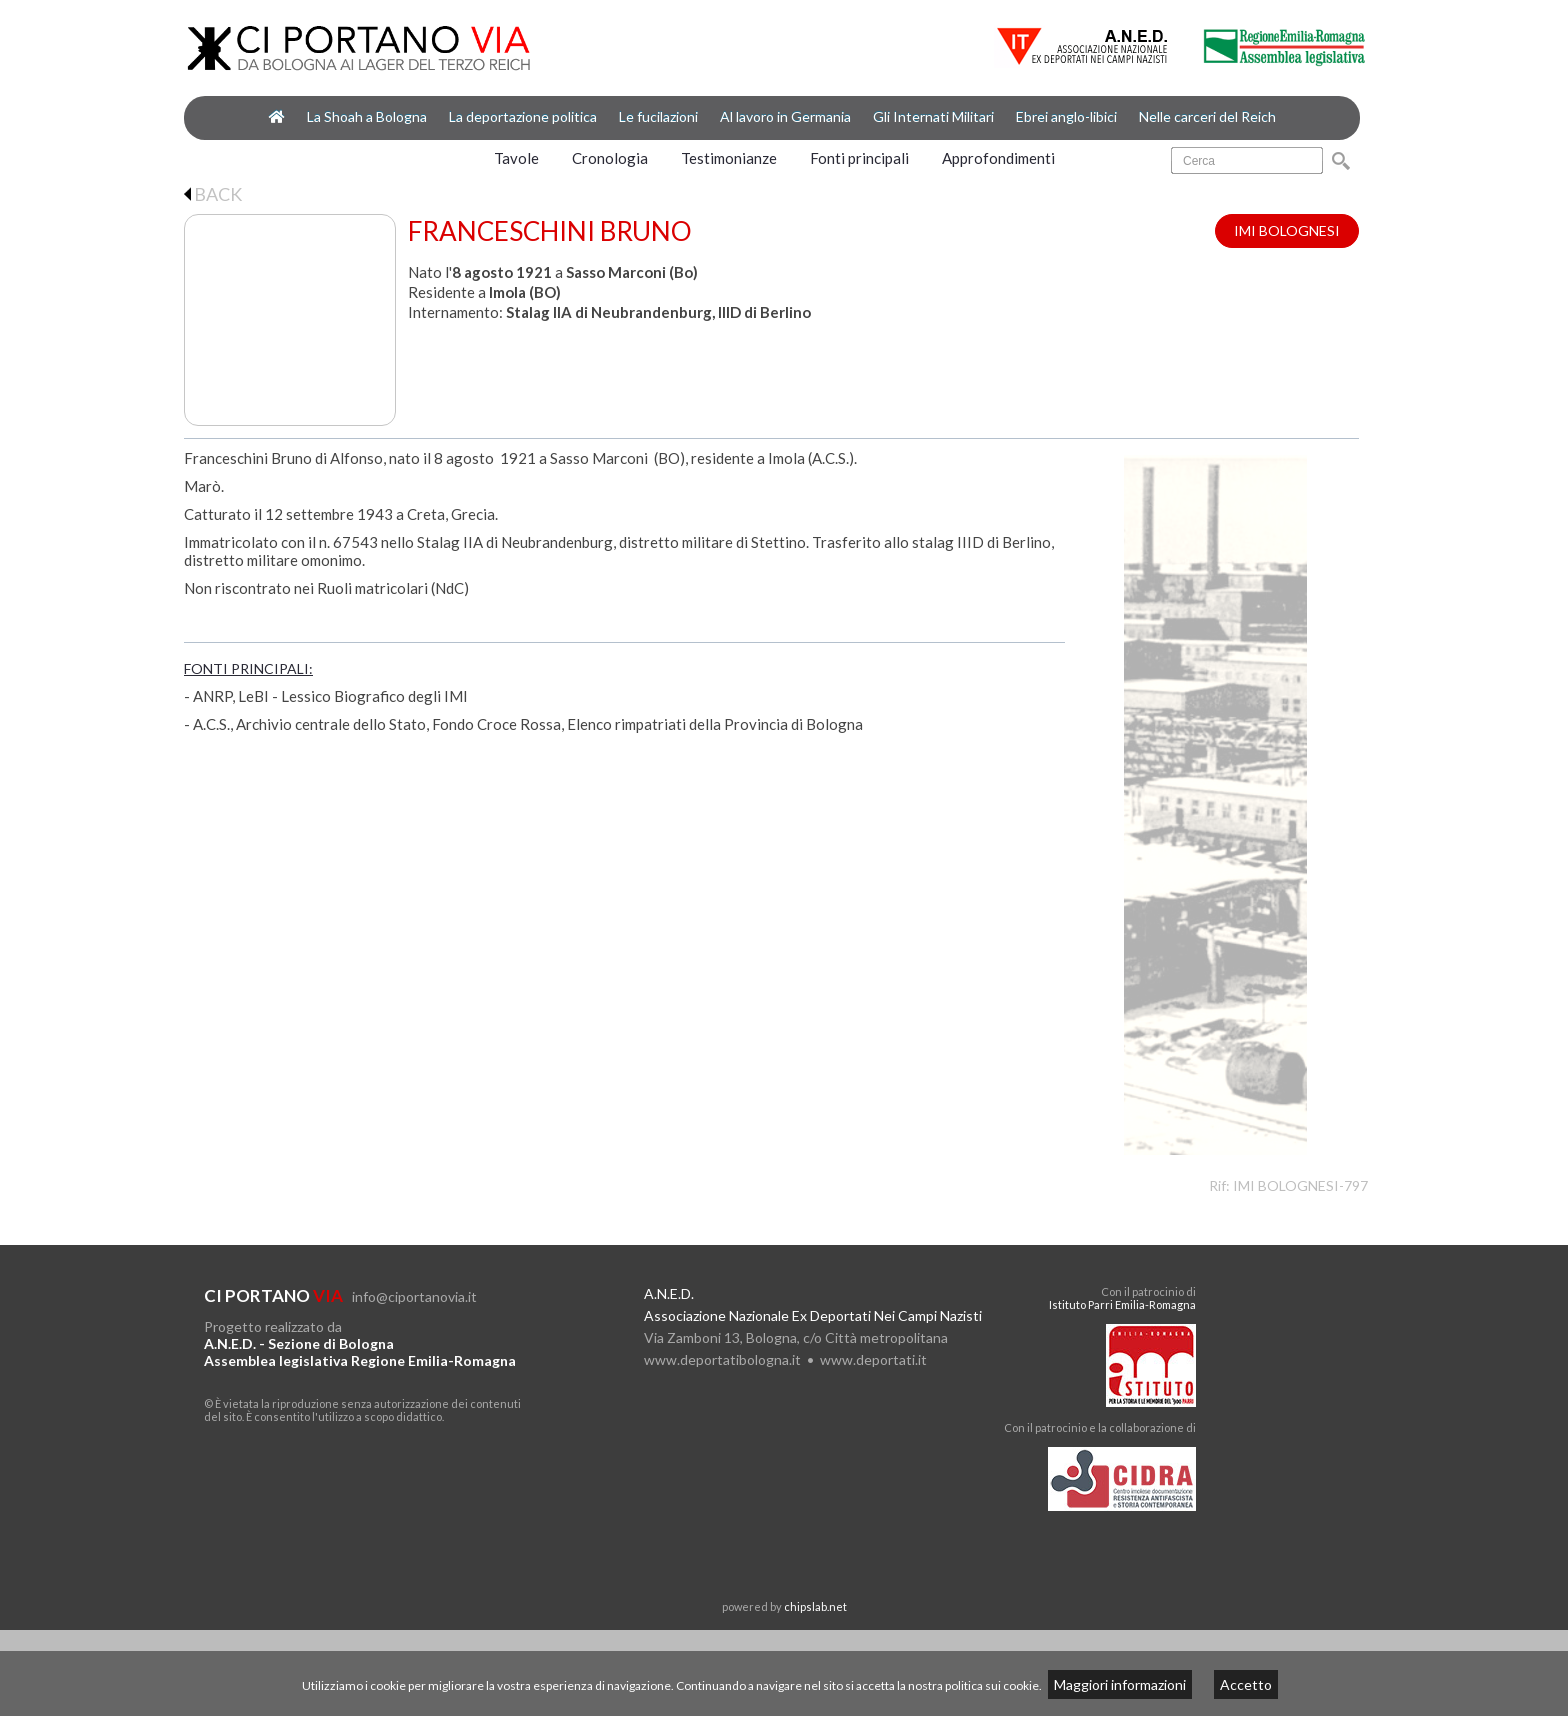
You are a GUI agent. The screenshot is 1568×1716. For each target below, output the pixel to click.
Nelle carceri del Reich (1207, 116)
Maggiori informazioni (1120, 1684)
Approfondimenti (998, 158)
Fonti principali (859, 158)
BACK (213, 194)
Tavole (516, 158)
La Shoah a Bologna (367, 116)
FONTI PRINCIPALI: (248, 668)
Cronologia (610, 158)
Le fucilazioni (658, 116)
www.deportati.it (873, 1359)
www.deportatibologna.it (722, 1359)
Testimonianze (729, 158)
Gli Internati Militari (933, 116)
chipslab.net (815, 1606)
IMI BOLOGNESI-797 (1300, 1185)
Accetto (1246, 1684)
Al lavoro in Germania (785, 116)
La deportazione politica (523, 116)
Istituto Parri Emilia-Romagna (1122, 1304)
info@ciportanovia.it (414, 1296)
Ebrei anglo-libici (1066, 116)
